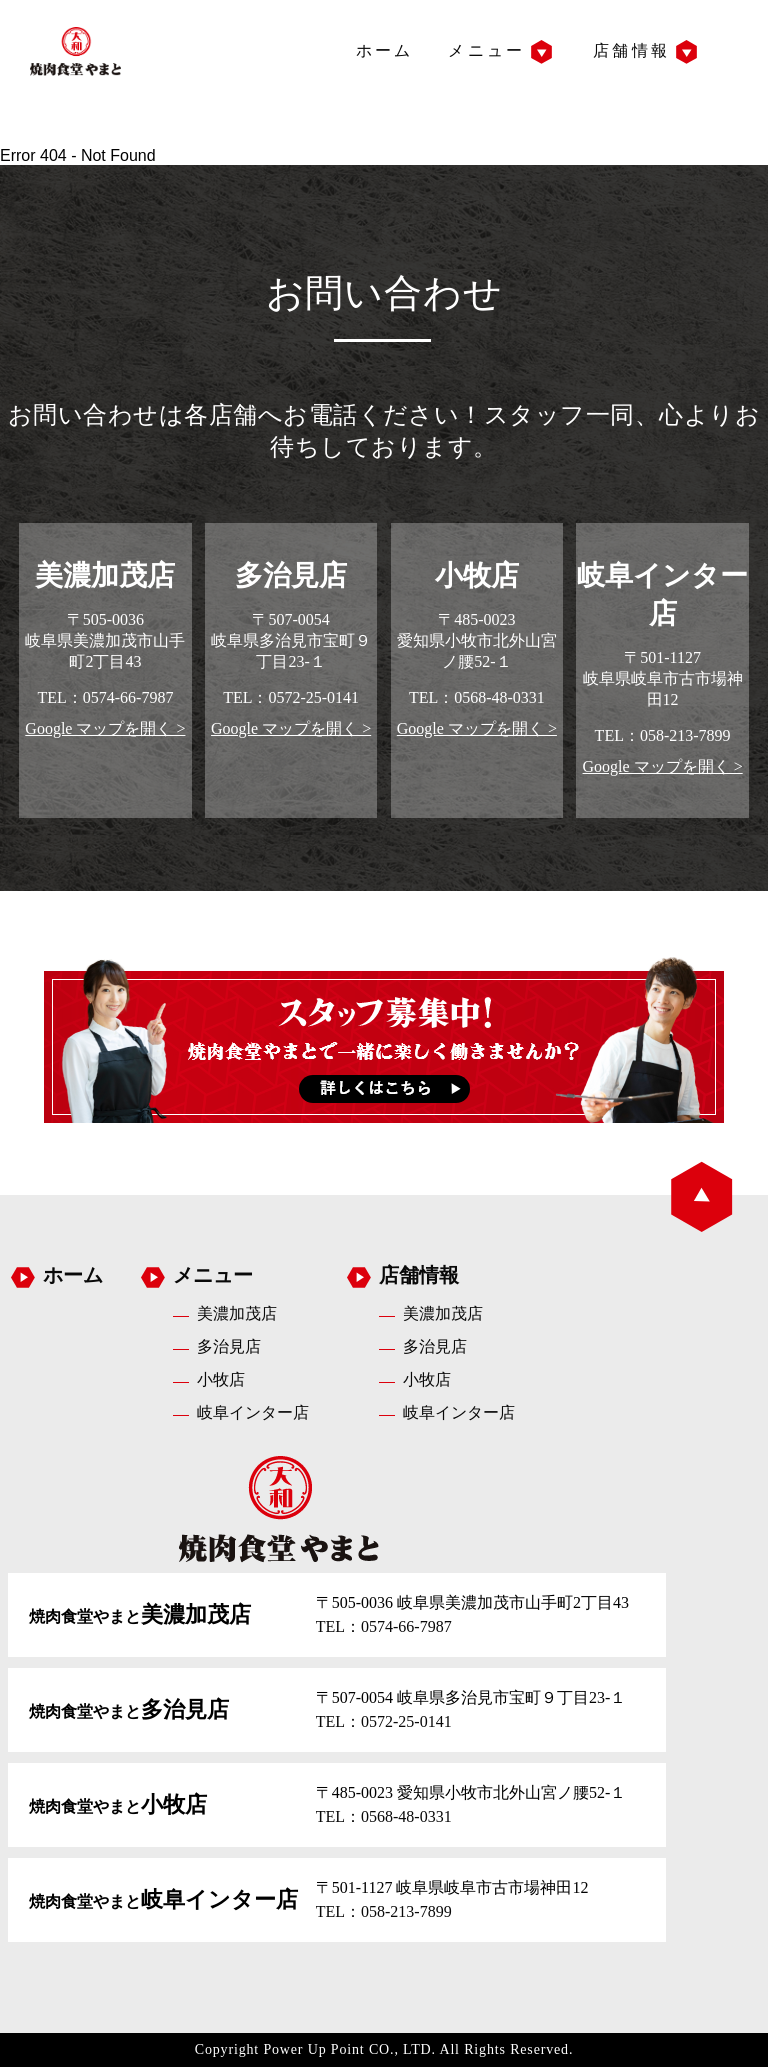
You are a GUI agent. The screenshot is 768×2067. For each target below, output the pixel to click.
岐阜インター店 (253, 1412)
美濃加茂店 (237, 1313)
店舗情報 (631, 50)
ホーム (385, 50)
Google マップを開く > (105, 728)
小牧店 (221, 1379)
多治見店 (229, 1346)
